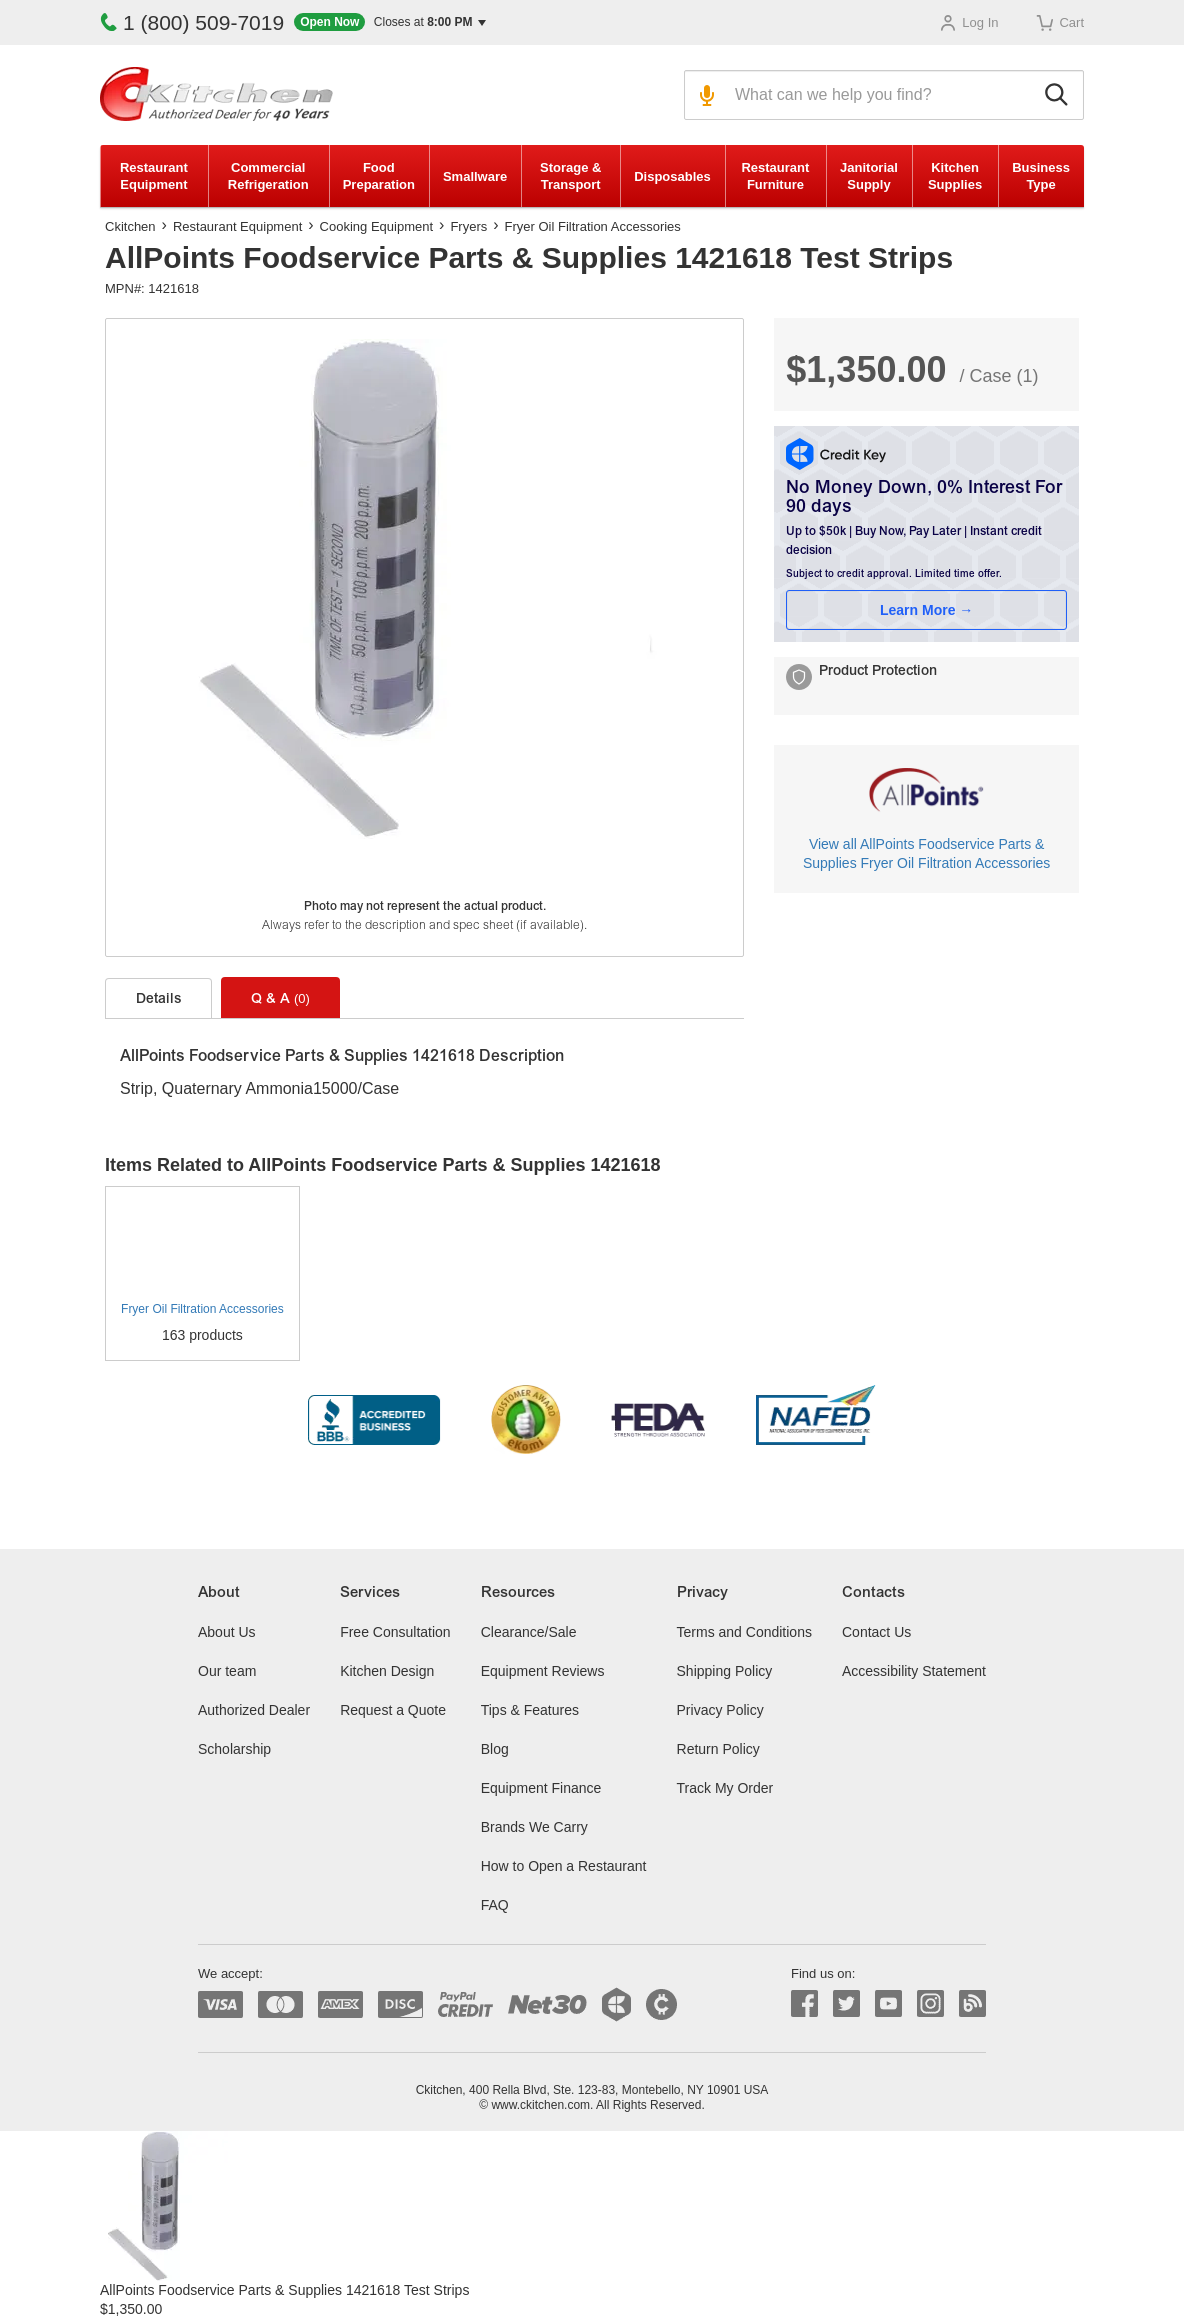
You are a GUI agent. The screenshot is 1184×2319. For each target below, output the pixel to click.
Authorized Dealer (254, 1710)
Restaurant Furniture (775, 176)
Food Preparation (379, 176)
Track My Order (725, 1788)
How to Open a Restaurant (564, 1866)
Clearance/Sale (529, 1632)
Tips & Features (530, 1710)
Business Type (1041, 176)
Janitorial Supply (869, 176)
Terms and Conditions (744, 1632)
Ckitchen (130, 226)
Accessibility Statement (914, 1671)
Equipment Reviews (543, 1671)
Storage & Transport (570, 176)
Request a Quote (393, 1710)
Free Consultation (395, 1632)
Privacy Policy (720, 1710)
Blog (495, 1749)
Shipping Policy (725, 1671)
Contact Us (876, 1632)
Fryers (468, 226)
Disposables (672, 176)
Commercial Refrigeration (268, 176)
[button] (390, 22)
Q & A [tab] (280, 999)
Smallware (475, 176)
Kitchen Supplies (955, 176)
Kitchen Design (387, 1671)
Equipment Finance (541, 1788)
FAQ (495, 1905)
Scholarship (234, 1749)
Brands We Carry (534, 1827)
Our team (227, 1671)
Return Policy (718, 1749)
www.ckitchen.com (540, 2105)
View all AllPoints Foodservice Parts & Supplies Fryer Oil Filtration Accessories (926, 853)
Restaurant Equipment (154, 176)
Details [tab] (158, 1000)
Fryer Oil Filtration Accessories (593, 226)
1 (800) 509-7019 (192, 22)
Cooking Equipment (376, 226)
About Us (227, 1632)
